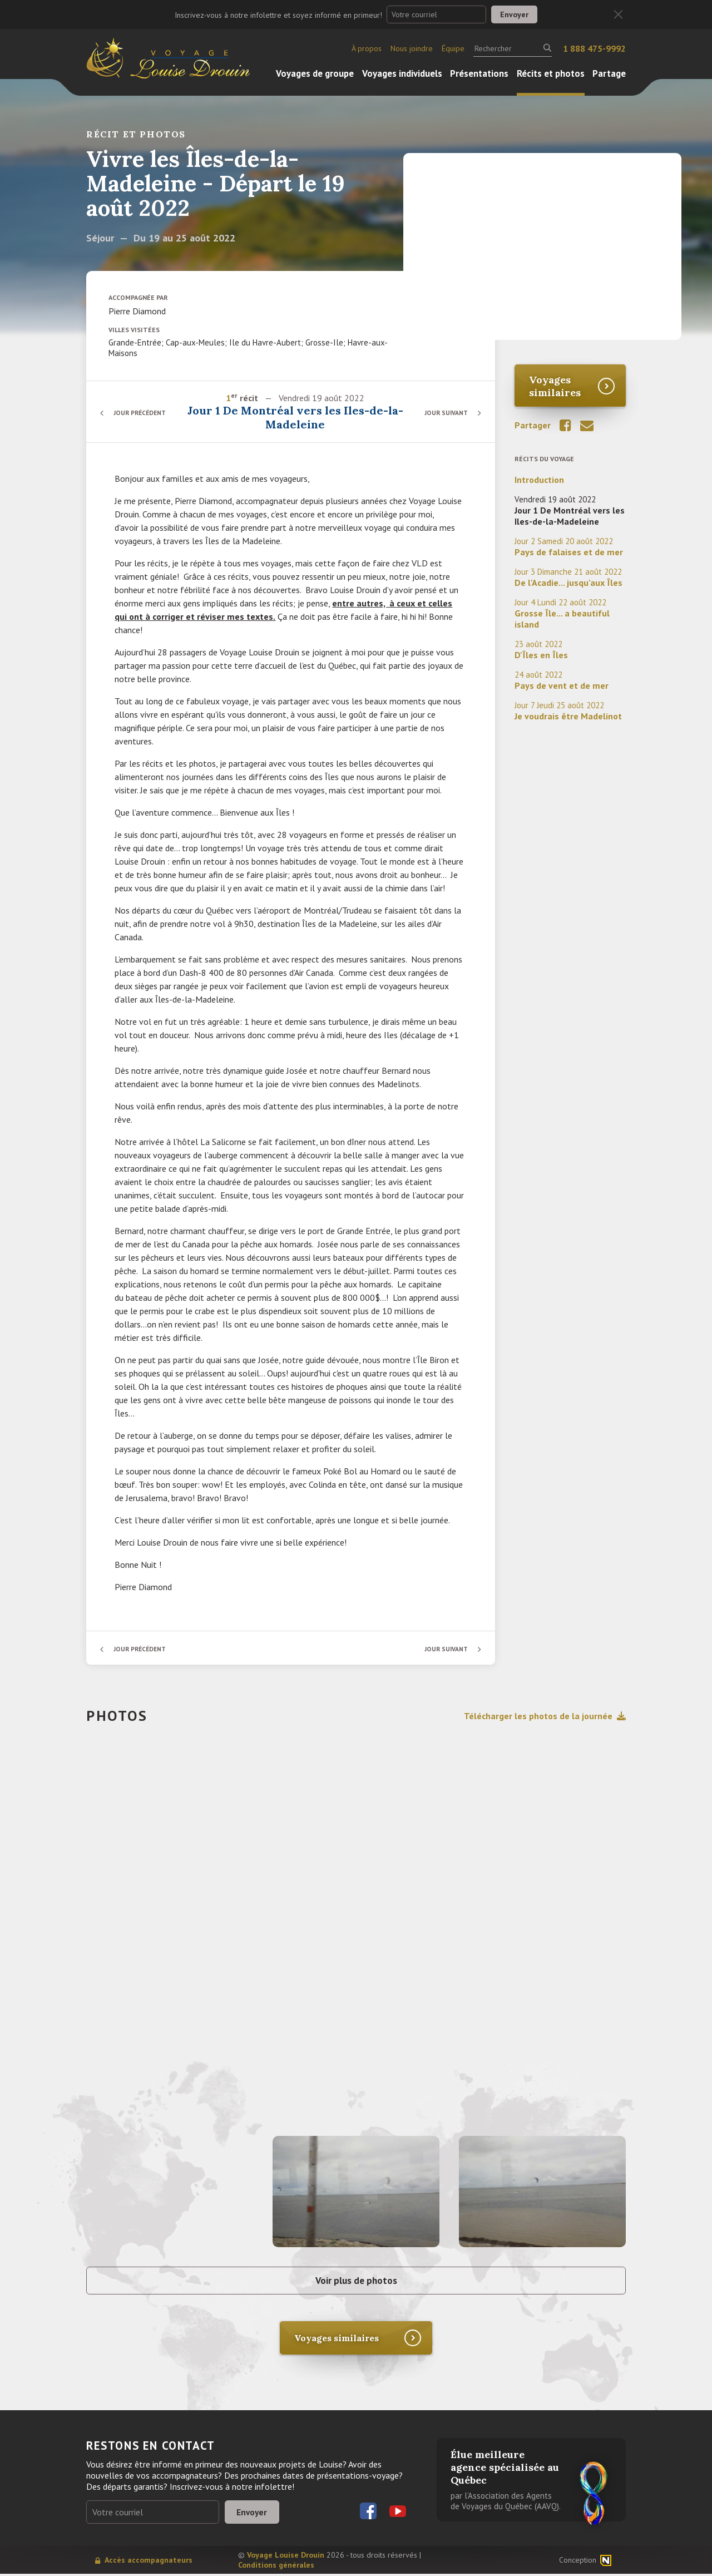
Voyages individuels (402, 73)
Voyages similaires (555, 386)
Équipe (453, 48)
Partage (609, 73)
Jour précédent (142, 412)
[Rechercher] (512, 48)
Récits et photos (551, 73)
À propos (367, 48)
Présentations (479, 73)
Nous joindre (411, 48)
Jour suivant (444, 412)
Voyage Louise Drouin (285, 2557)
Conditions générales (276, 2567)
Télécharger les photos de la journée (545, 1715)
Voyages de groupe (315, 73)
